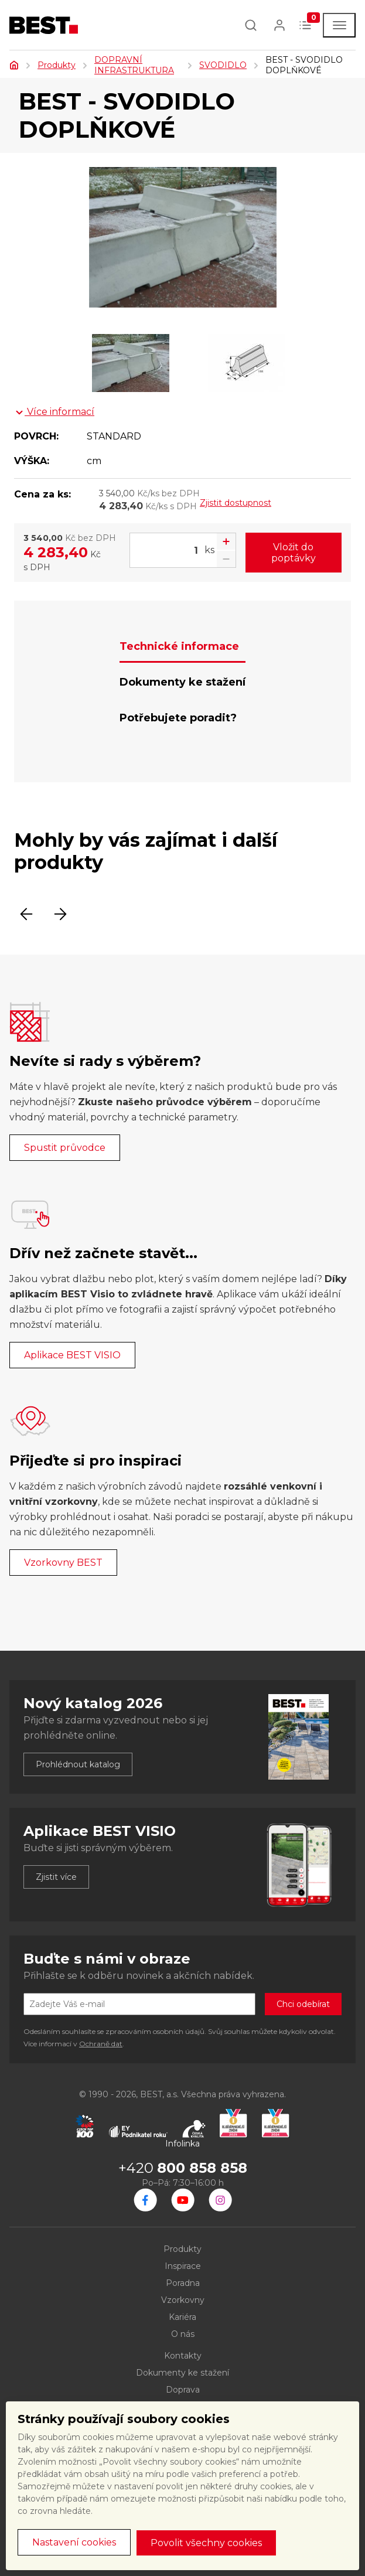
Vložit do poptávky (293, 552)
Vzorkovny (182, 2300)
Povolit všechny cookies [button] (206, 2542)
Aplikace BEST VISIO (72, 1355)
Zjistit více (56, 1877)
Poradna (183, 2283)
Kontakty (183, 2355)
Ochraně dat (100, 2043)
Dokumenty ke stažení (182, 2372)
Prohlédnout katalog (78, 1764)
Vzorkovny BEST (63, 1562)
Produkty (56, 65)
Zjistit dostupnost (235, 503)
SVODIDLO (223, 65)
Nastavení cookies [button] (74, 2542)
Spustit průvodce (64, 1147)
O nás (183, 2334)
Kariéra (182, 2317)
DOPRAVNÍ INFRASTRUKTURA (134, 65)
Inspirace (183, 2266)
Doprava (183, 2389)
